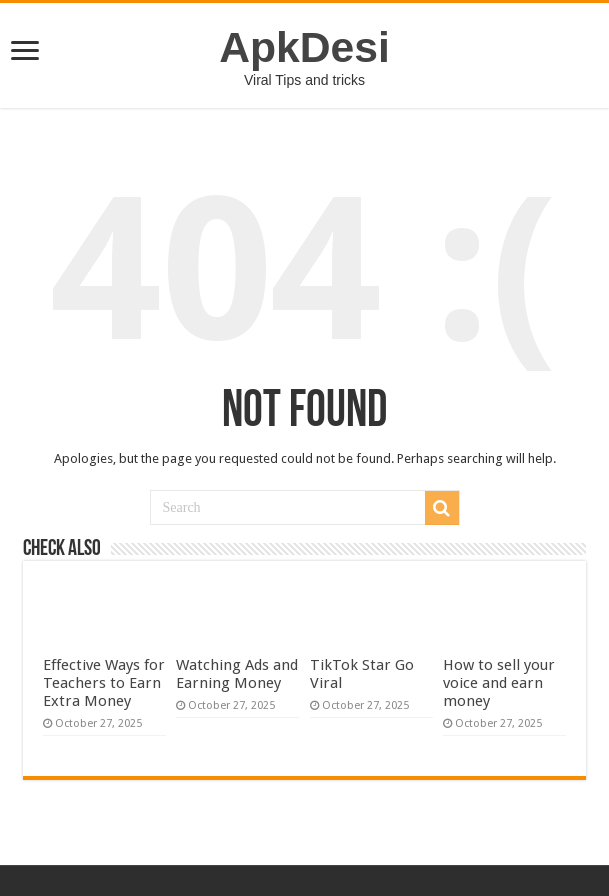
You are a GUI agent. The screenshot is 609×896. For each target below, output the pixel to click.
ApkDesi (304, 47)
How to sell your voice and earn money (499, 683)
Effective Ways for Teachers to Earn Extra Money (104, 683)
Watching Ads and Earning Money (237, 674)
